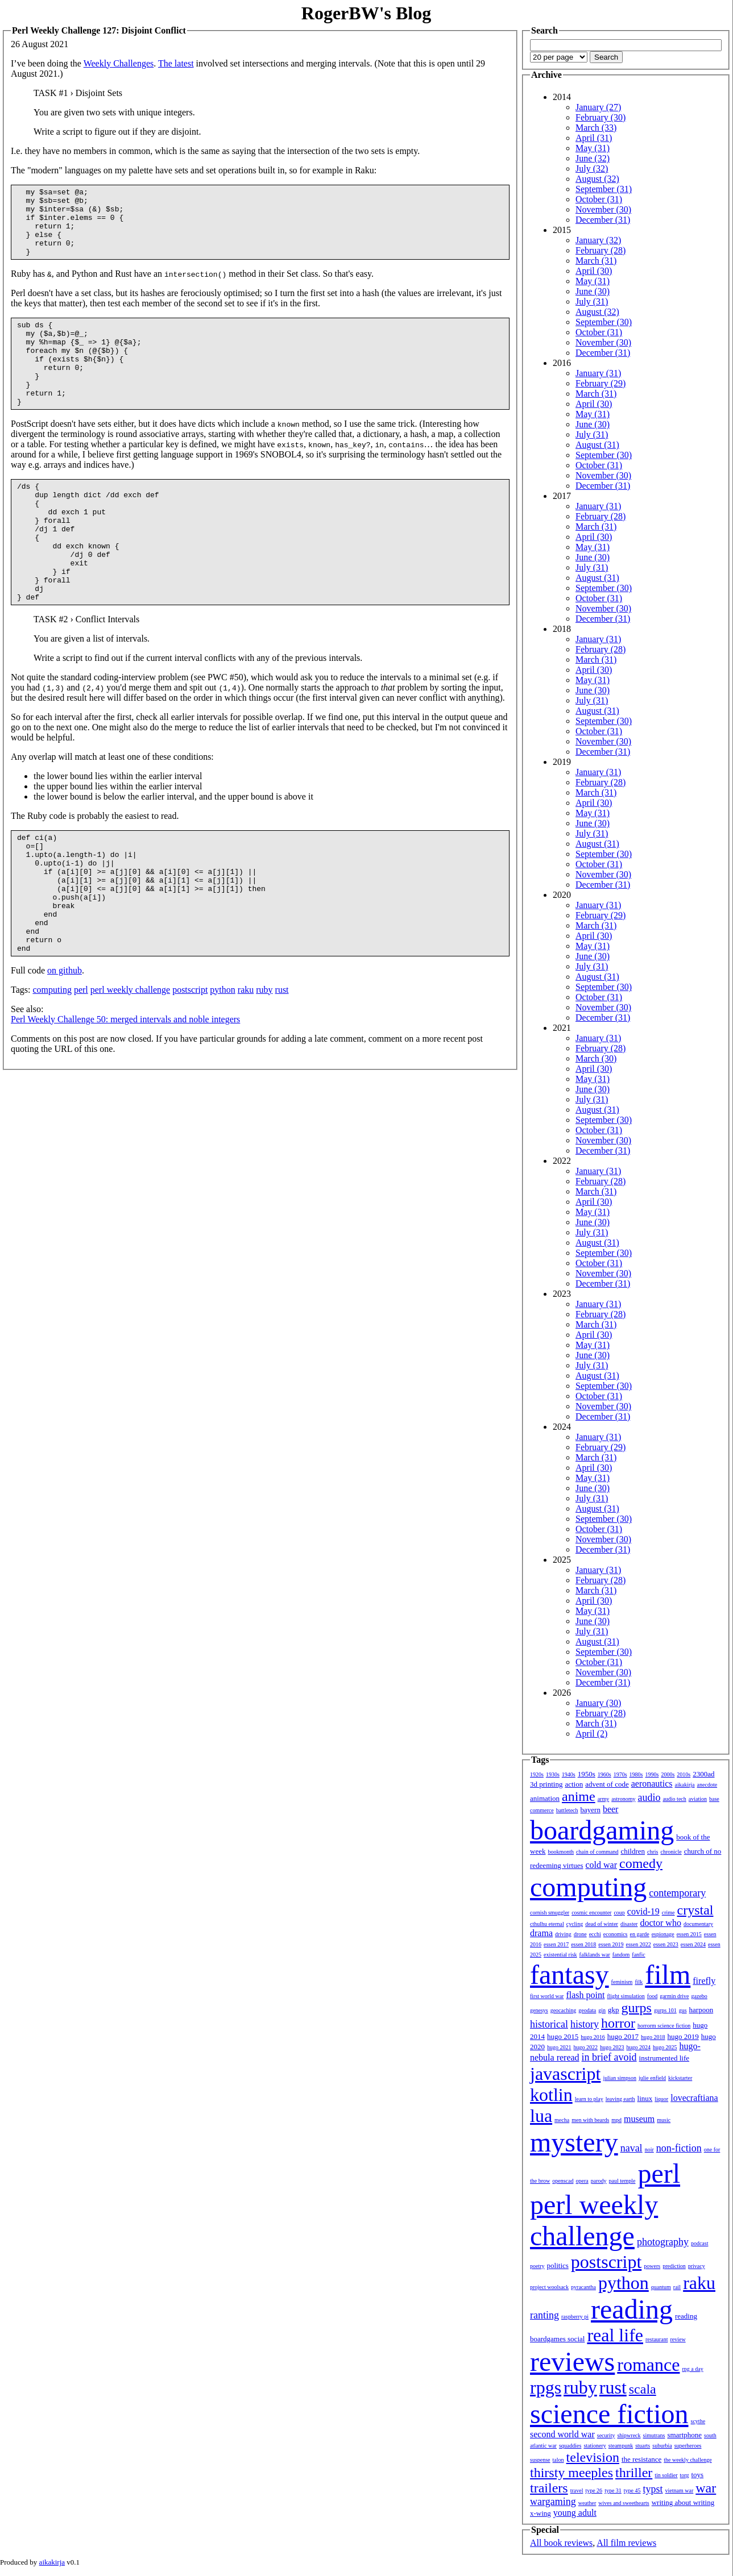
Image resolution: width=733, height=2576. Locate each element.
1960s (604, 1774)
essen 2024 (693, 1944)
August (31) (597, 445)
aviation (698, 1799)
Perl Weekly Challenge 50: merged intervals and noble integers (125, 1097)
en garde (639, 1934)
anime (578, 1796)
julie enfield (652, 2078)
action (574, 1784)
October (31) (598, 199)
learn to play (589, 2099)
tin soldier (666, 2475)
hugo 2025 (665, 2047)
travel (576, 2490)
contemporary (677, 1893)
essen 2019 (610, 1944)
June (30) (592, 291)
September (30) (603, 322)
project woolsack (549, 2287)
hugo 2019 (683, 2036)
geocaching (563, 2010)
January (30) (598, 1703)
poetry (537, 2266)
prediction (674, 2266)
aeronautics (652, 1783)
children (632, 1851)
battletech (567, 1810)
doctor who (660, 1923)
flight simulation (625, 1996)
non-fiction (679, 2148)
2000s (667, 1774)
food (652, 1996)
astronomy (623, 1799)
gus (683, 2010)
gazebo (699, 1996)
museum (639, 2119)
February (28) (600, 250)
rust (282, 1068)
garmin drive (674, 1996)
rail (677, 2287)
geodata (587, 2010)
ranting (544, 2315)
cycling (574, 1924)
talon (558, 2460)
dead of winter (601, 1924)
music (663, 2120)
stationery (594, 2445)
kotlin (551, 2094)
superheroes (688, 2445)
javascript (565, 2073)
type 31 (613, 2490)
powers (652, 2266)
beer (611, 1809)
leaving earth (620, 2099)
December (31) (602, 219)
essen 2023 (665, 1944)
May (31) (592, 148)
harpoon (701, 2009)
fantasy (569, 1974)
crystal (695, 1910)
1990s (652, 1774)
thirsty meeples (571, 2472)
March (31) (595, 260)
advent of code (607, 1784)
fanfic (638, 1954)
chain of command (597, 1852)
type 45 (632, 2490)
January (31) (598, 373)
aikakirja (685, 1785)
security (606, 2435)
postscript (190, 1068)
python (222, 1068)
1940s (568, 1774)
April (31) (593, 138)
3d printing (546, 1784)
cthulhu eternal (547, 1924)
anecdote (707, 1785)
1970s (620, 1774)
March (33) (595, 127)
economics (615, 1934)
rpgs (545, 2387)
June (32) (592, 158)
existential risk (560, 1954)
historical (549, 2024)
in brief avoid (609, 2057)
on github (64, 1049)
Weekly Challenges (119, 63)
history (584, 2024)
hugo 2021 (559, 2047)
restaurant (656, 2339)
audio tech (674, 1799)
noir (649, 2149)
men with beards (590, 2120)
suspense (540, 2460)
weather (587, 2503)
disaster (629, 1924)
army (604, 1799)
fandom (621, 1954)
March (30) (595, 1058)
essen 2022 (638, 1944)
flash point (585, 1995)
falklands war (594, 1954)
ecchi (595, 1934)
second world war (562, 2434)
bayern (591, 1809)
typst (653, 2489)
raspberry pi (575, 2316)
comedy (640, 1863)
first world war (547, 1996)
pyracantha (583, 2287)
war (705, 2488)
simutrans (654, 2435)
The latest (176, 63)
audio (648, 1797)
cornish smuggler (549, 1912)
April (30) (593, 271)
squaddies (570, 2445)
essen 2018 (583, 1944)
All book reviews (561, 2543)
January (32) (598, 240)
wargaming (553, 2501)
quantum (661, 2287)
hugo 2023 (612, 2047)
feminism (622, 1982)
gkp (613, 2009)
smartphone (684, 2435)
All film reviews (626, 2543)
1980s (636, 1774)
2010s (683, 1774)
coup (619, 1912)
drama (541, 1933)
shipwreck (628, 2435)
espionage (663, 1934)
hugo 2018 (653, 2037)
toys (697, 2474)
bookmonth (561, 1852)
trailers (549, 2488)
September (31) (603, 189)
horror (618, 2023)
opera (582, 2181)
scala (642, 2389)
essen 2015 (689, 1934)
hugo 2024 (639, 2047)
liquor (661, 2099)
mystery (574, 2142)
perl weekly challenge (130, 1068)
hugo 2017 (623, 2036)
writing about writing (683, 2502)
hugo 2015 (562, 2036)
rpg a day (692, 2369)
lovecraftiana (694, 2098)
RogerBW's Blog (366, 13)
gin (602, 2010)
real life (615, 2335)
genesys (539, 2010)
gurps (637, 2007)
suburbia (662, 2445)
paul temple (622, 2181)
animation (545, 1798)
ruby (264, 1068)
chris (652, 1852)
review (677, 2339)
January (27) (598, 107)
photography (663, 2242)
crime (668, 1912)
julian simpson (619, 2078)
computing (51, 1068)
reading (632, 2309)
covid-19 (643, 1911)
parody (599, 2181)
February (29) (600, 383)
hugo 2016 (593, 2037)
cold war (602, 1865)
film (667, 1974)
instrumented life (664, 2058)
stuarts (642, 2445)
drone (580, 1934)
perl (81, 1068)
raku (246, 1068)
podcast (700, 2243)
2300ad (703, 1774)
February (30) (600, 117)
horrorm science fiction (663, 2025)
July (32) (591, 168)
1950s (586, 1774)
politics (558, 2265)
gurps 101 (665, 2010)
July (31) (591, 301)
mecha (561, 2120)
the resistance (641, 2459)
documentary (698, 1924)
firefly (704, 1981)
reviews (572, 2361)
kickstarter (680, 2078)
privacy (696, 2266)
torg (684, 2475)
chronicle (670, 1852)
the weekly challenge (687, 2460)
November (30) (603, 209)
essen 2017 (556, 1944)
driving (563, 1934)
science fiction (609, 2414)
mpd (616, 2120)
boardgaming (602, 1830)
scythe (698, 2421)
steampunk (620, 2445)
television (592, 2457)
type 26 (593, 2490)
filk (639, 1982)
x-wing (540, 2513)
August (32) (597, 179)
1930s (553, 1774)
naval (631, 2148)
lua (541, 2115)
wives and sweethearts (623, 2503)
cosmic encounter (591, 1912)
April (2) (591, 1733)
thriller (633, 2472)
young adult (575, 2512)
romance (648, 2364)
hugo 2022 (586, 2047)
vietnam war (679, 2490)
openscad (562, 2181)
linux (645, 2098)
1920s (537, 1774)
